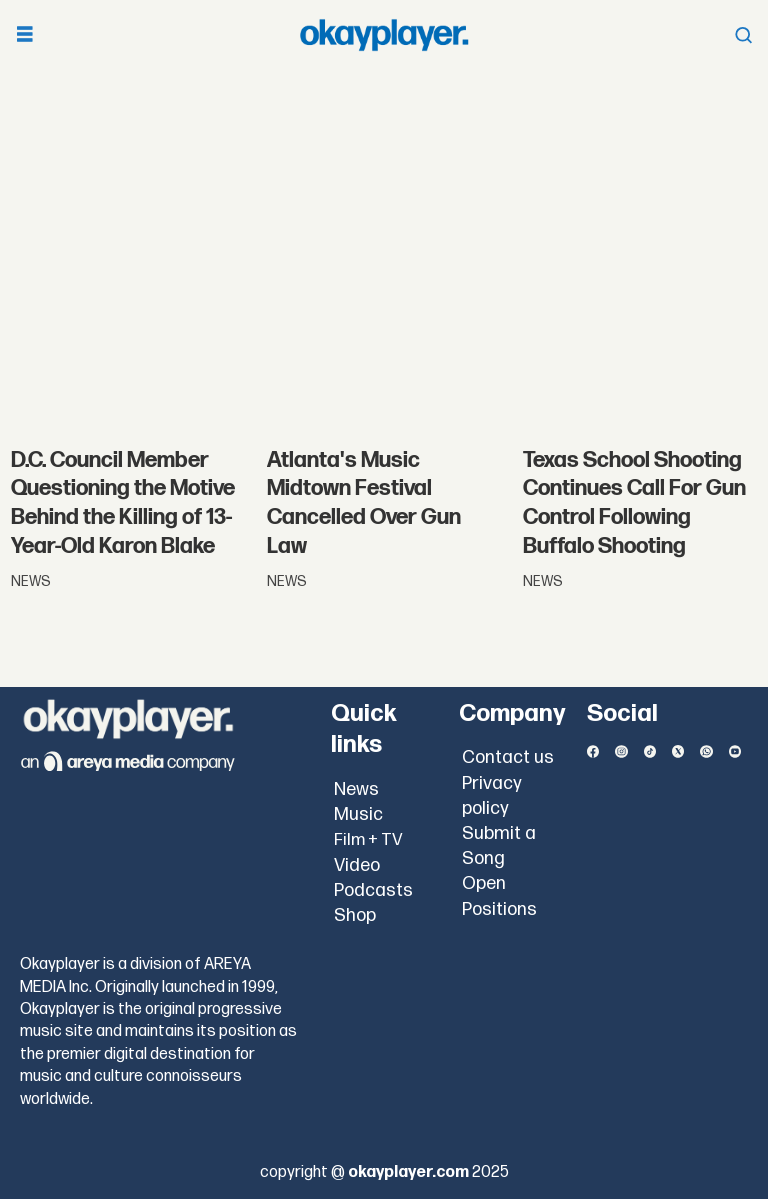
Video (357, 865)
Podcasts (373, 890)
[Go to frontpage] (384, 35)
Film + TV (368, 840)
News (356, 789)
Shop (355, 915)
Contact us (508, 757)
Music (358, 814)
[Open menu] (25, 35)
